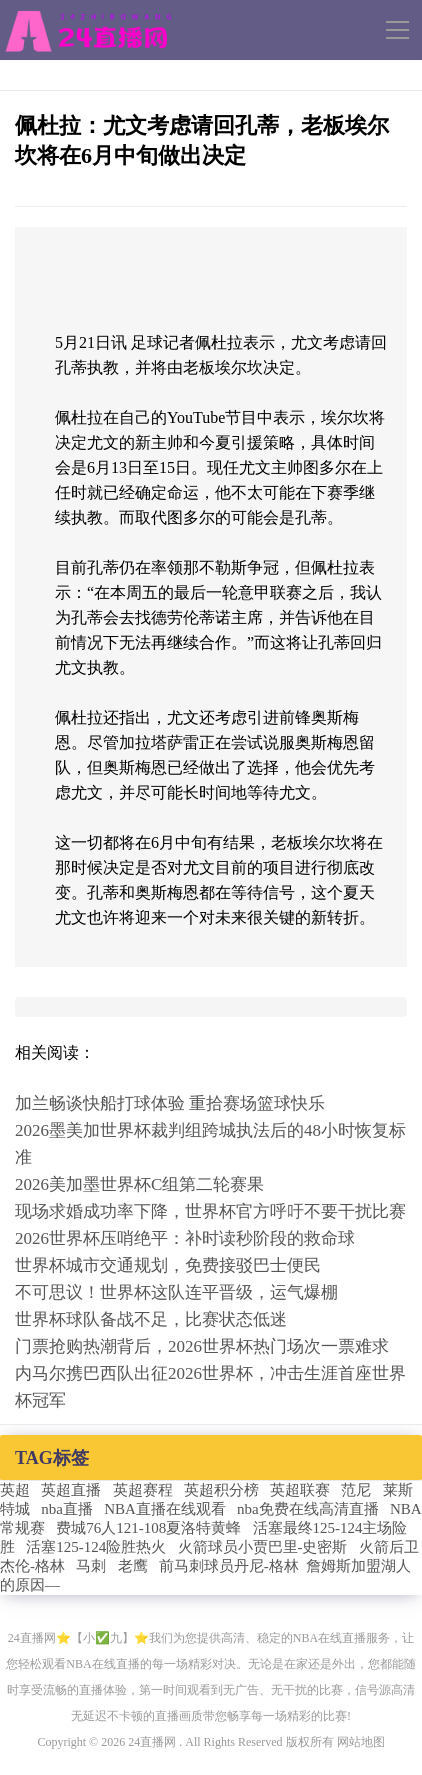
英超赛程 (143, 1490)
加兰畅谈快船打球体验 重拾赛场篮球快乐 (170, 1103)
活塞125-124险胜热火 (96, 1547)
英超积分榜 (221, 1490)
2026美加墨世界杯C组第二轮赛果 (139, 1184)
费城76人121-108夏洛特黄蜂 (148, 1528)
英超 (15, 1490)
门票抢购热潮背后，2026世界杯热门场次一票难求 (202, 1346)
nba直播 (67, 1509)
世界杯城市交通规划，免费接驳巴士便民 (168, 1265)
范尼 (356, 1490)
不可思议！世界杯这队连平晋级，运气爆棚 (176, 1292)
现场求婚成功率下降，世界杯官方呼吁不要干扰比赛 (210, 1211)
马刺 (91, 1566)
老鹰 (133, 1566)
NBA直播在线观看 (165, 1509)
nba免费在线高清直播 (308, 1509)
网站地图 (361, 1742)
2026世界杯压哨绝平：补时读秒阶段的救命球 (185, 1238)
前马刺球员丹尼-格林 (229, 1566)
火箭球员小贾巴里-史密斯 (263, 1547)
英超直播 (71, 1490)
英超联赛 (300, 1490)
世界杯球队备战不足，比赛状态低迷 (151, 1319)
